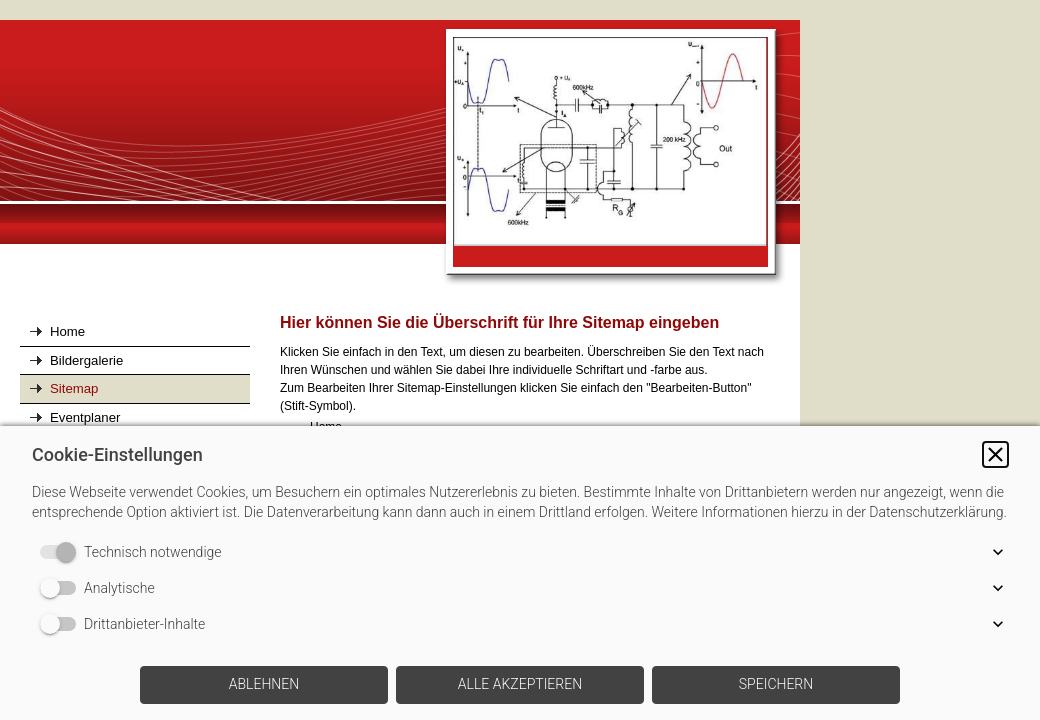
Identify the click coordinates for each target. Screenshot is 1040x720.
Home (67, 331)
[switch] (62, 552)
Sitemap (74, 388)
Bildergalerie (86, 360)
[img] (400, 154)
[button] (995, 454)
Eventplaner (85, 417)
